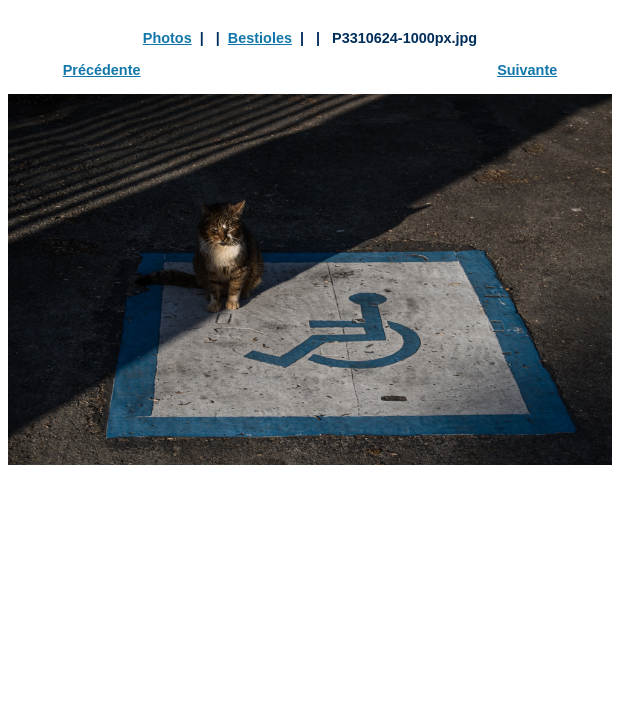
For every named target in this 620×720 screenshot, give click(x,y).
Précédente (102, 70)
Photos (167, 38)
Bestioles (260, 38)
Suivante (527, 70)
